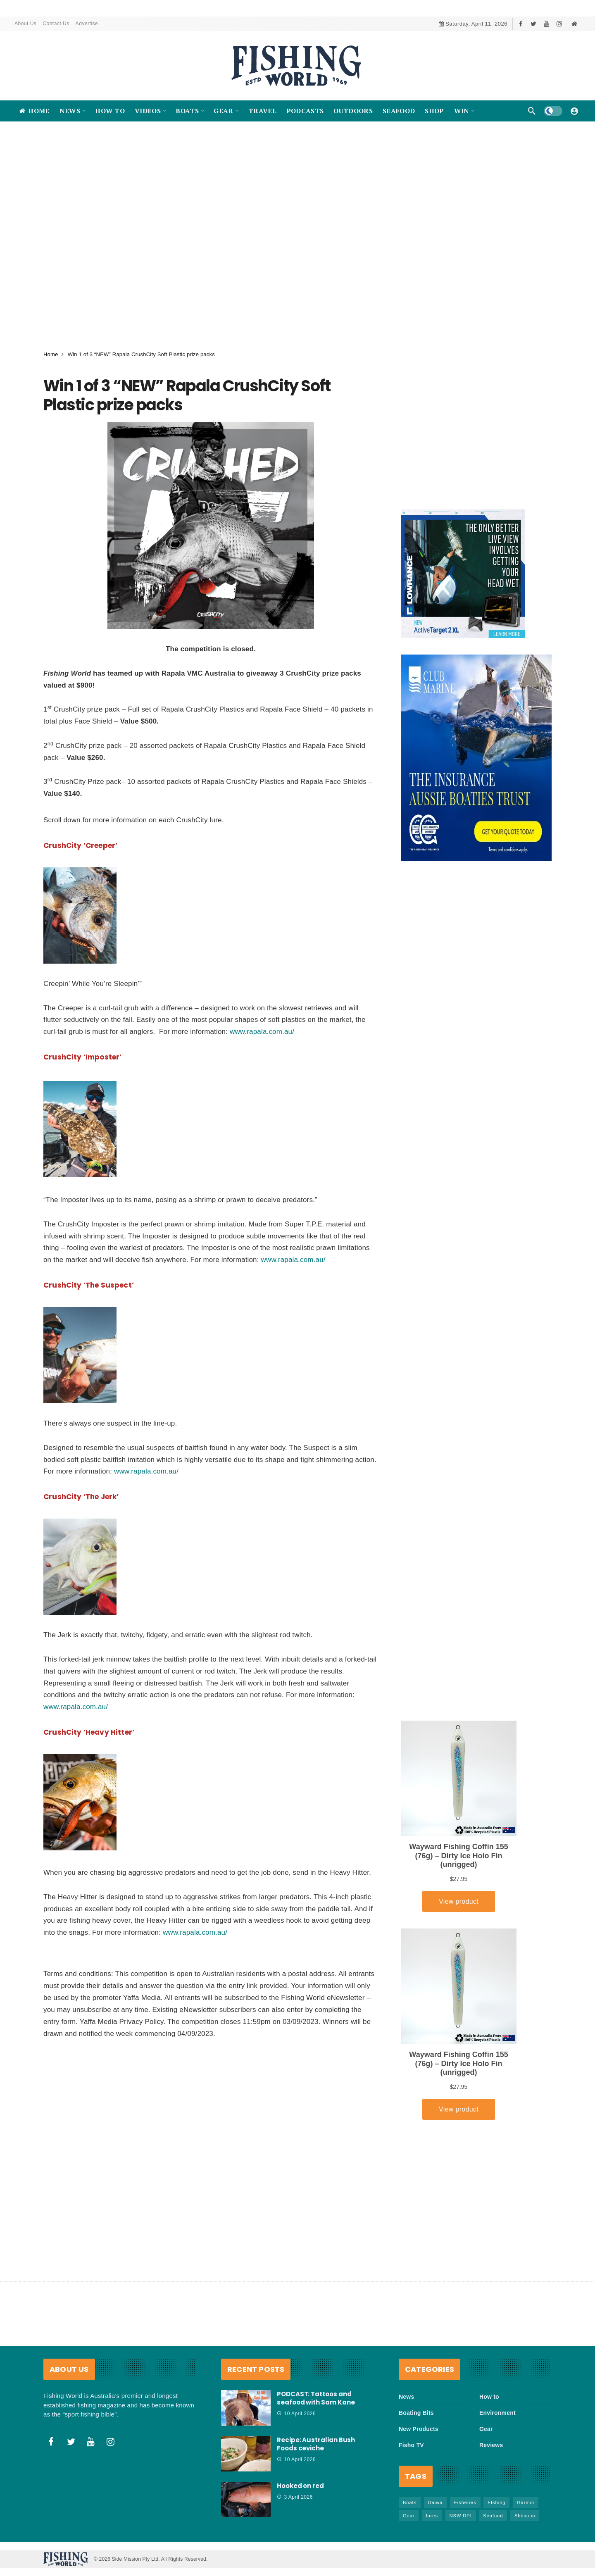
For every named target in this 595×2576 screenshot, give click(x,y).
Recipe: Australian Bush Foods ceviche (316, 2444)
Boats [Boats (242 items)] (409, 2502)
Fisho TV (411, 2445)
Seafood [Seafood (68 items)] (493, 2515)
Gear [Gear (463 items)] (408, 2515)
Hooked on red (300, 2485)
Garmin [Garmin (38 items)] (525, 2502)
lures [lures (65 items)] (432, 2515)
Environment (497, 2412)
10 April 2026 (296, 2413)
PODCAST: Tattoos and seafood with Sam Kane (316, 2398)
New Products (418, 2429)
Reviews (491, 2445)
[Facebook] (521, 24)
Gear (486, 2429)
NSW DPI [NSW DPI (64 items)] (461, 2515)
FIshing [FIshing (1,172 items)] (496, 2502)
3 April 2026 (295, 2497)
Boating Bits (416, 2412)
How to (489, 2396)
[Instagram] (559, 24)
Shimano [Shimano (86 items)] (524, 2515)
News (406, 2396)
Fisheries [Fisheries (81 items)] (465, 2502)
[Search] (532, 111)
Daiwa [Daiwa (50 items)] (435, 2502)
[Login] (574, 111)
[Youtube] (546, 24)
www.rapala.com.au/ (262, 1032)
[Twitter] (533, 24)
